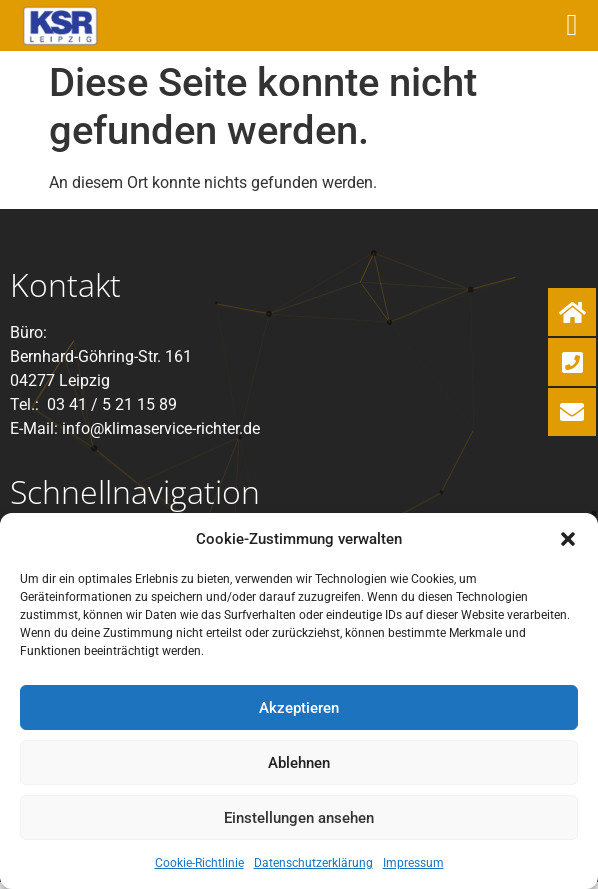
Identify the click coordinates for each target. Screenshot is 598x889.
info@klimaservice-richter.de (161, 428)
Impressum (413, 863)
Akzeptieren (299, 708)
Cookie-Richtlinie (199, 863)
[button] (568, 539)
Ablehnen (299, 763)
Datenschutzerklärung (313, 863)
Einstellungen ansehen (299, 818)
